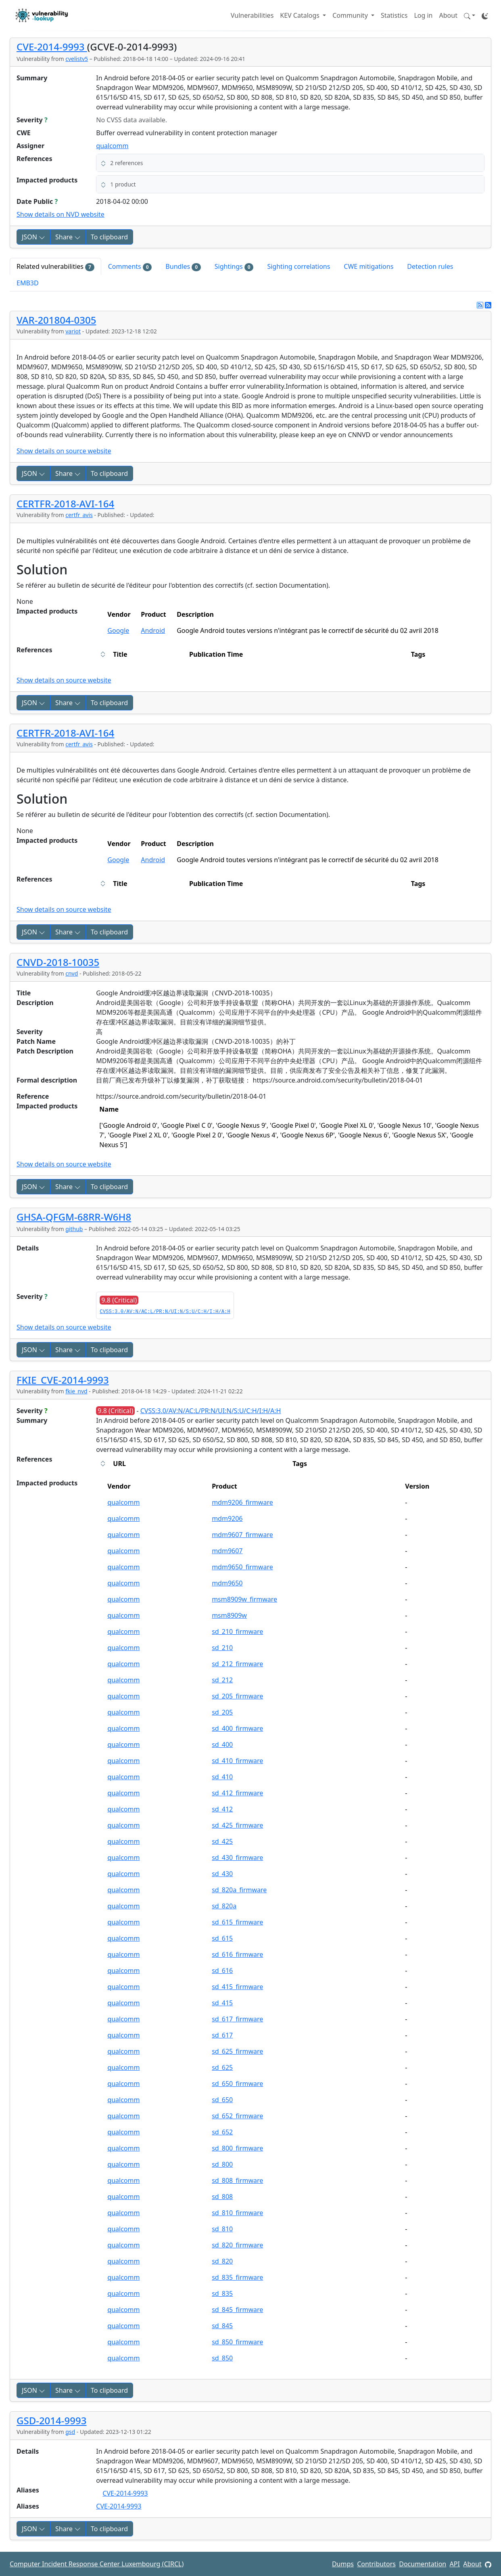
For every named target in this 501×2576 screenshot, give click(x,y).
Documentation (422, 2563)
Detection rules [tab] (430, 266)
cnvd (71, 973)
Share (68, 236)
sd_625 (222, 2067)
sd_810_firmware (237, 2212)
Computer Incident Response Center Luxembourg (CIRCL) (97, 2563)
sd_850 (222, 2358)
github (74, 1229)
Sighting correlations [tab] (298, 266)
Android (153, 630)
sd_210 (222, 1647)
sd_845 (222, 2325)
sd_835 (222, 2293)
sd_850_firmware (237, 2341)
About (448, 15)
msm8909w (229, 1615)
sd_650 (222, 2099)
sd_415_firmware (237, 1986)
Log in (423, 15)
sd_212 (222, 1679)
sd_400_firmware (237, 1728)
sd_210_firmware (237, 1631)
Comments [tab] (130, 266)
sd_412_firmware (237, 1793)
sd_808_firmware (237, 2180)
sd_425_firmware (237, 1825)
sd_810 (222, 2228)
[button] (469, 15)
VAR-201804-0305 (56, 320)
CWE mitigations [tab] (368, 266)
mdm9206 (227, 1518)
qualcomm (112, 145)
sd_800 (222, 2164)
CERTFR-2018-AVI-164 (65, 503)
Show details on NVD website (60, 214)
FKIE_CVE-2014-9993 (63, 1379)
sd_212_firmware (237, 1663)
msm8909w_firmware (244, 1599)
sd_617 (222, 2035)
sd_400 (222, 1744)
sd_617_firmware (237, 2019)
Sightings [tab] (234, 266)
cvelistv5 (76, 59)
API (455, 2563)
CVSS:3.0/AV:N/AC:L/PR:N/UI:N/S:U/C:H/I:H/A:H (165, 1312)
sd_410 (222, 1776)
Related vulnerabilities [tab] (55, 266)
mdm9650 (227, 1583)
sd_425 (222, 1841)
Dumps (343, 2563)
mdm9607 (227, 1550)
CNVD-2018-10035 (58, 962)
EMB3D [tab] (28, 283)
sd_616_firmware (237, 1954)
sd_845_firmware (237, 2309)
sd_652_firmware (237, 2115)
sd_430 (222, 1873)
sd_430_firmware (237, 1857)
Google (118, 630)
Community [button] (350, 15)
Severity (32, 119)
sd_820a (224, 1906)
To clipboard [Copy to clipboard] (109, 236)
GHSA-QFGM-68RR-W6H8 (74, 1216)
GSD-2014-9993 (51, 2420)
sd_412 (222, 1809)
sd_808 (222, 2196)
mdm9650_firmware (242, 1566)
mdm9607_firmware (242, 1534)
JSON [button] (33, 236)
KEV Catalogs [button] (300, 15)
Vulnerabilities (252, 15)
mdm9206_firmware (242, 1502)
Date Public (37, 201)
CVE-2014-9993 (52, 46)
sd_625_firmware (237, 2051)
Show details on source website (64, 450)
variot (73, 331)
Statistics (394, 15)
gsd (70, 2432)
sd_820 (222, 2261)
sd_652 (222, 2132)
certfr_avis (79, 515)
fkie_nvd (76, 1391)
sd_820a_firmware (239, 1889)
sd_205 (222, 1712)
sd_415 (222, 2002)
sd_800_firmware (237, 2148)
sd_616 (222, 1970)
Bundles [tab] (182, 266)
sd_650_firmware (237, 2083)
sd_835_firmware (237, 2277)
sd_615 (222, 1938)
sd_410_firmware (237, 1760)
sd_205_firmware (237, 1696)
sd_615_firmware (237, 1922)
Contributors (376, 2563)
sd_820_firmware (237, 2245)
